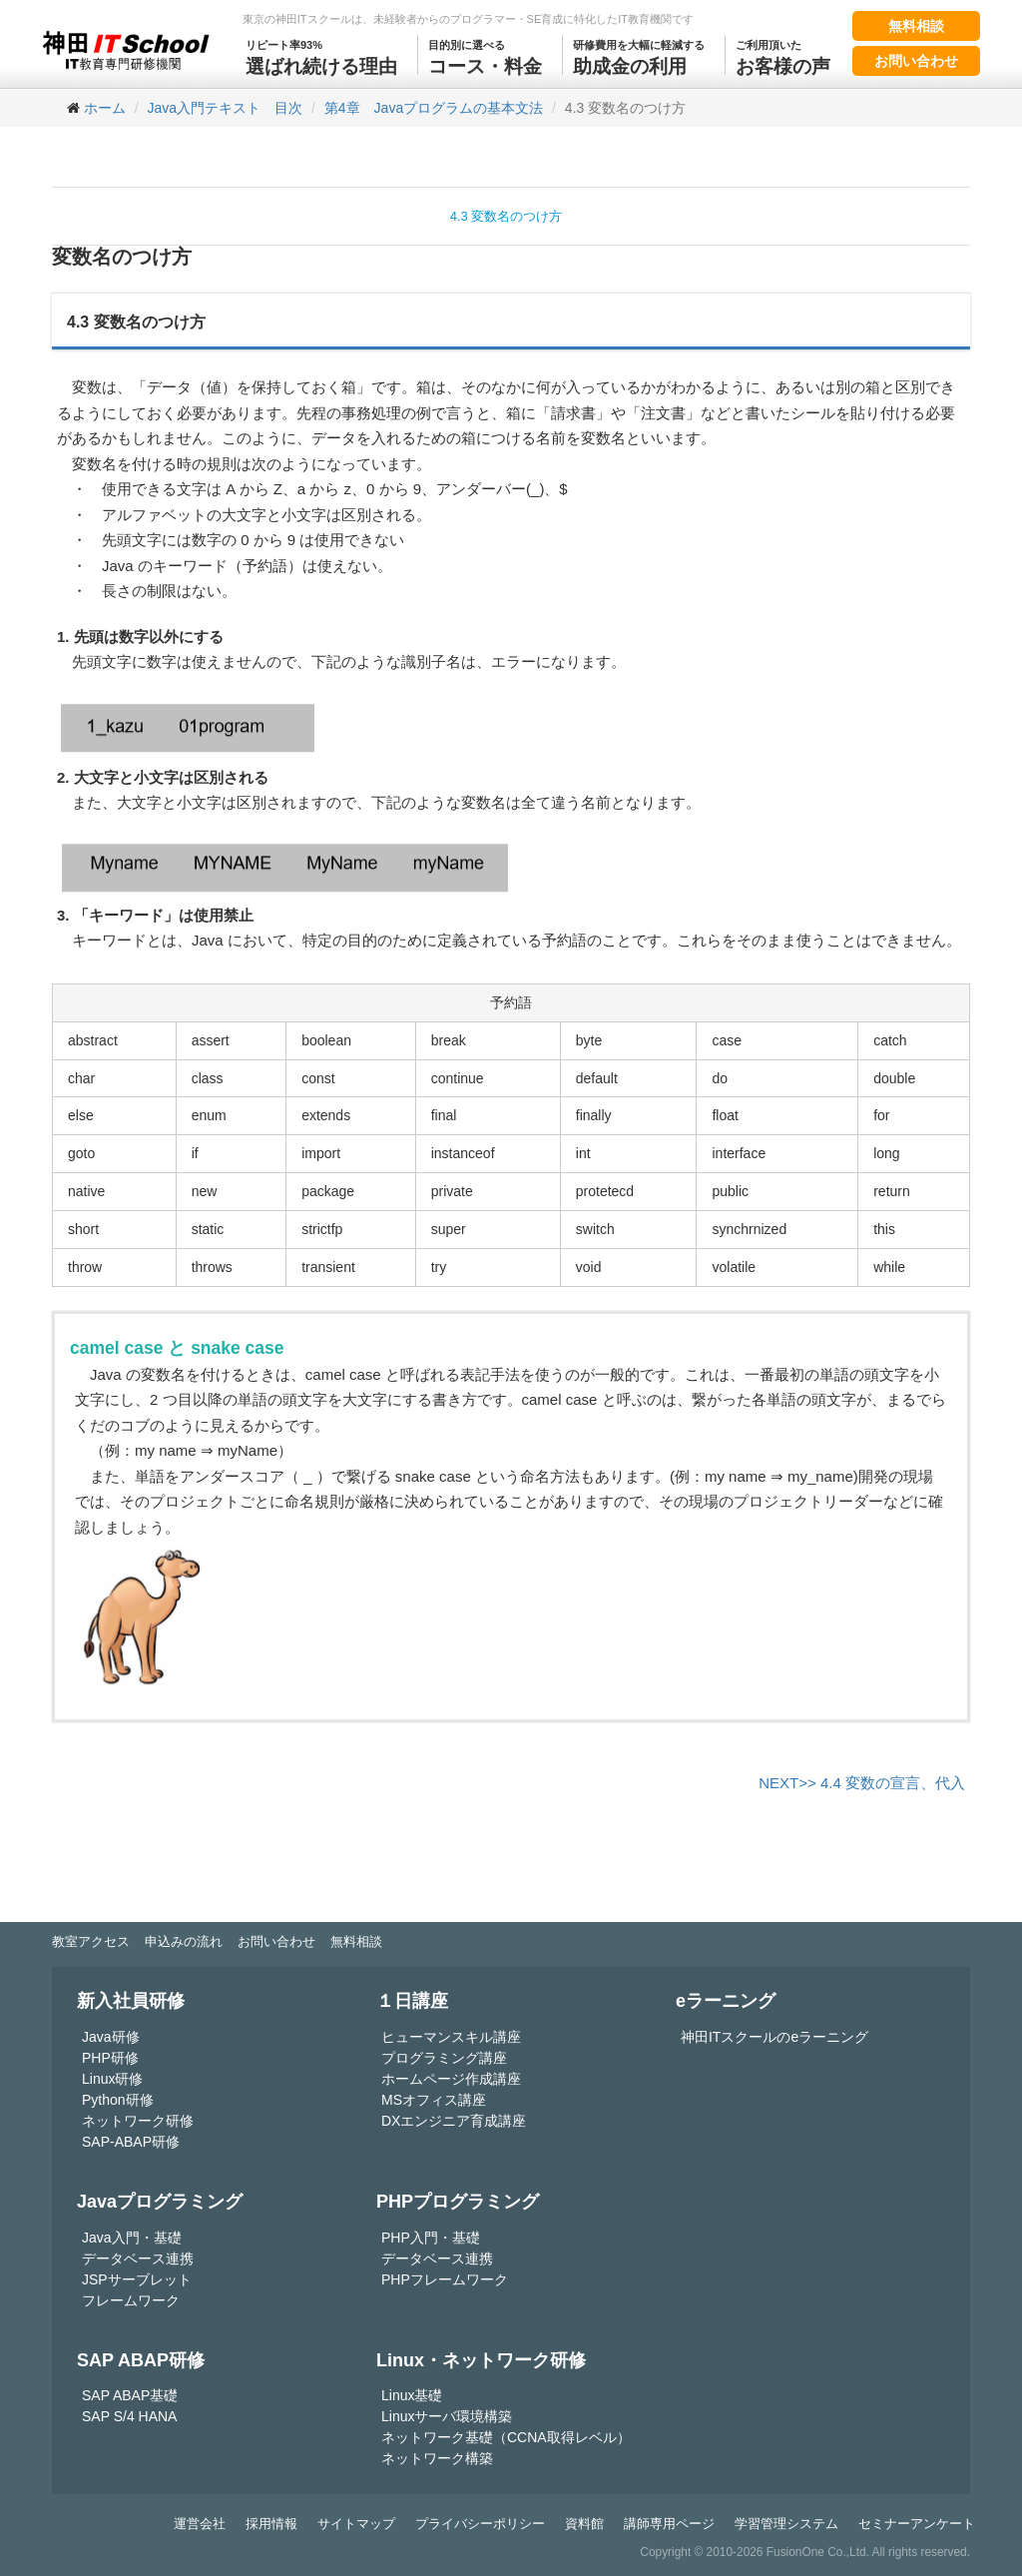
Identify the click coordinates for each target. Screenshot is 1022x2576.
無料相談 (916, 26)
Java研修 (111, 2037)
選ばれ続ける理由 (321, 56)
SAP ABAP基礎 (130, 2395)
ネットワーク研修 (138, 2121)
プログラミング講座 (444, 2058)
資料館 (584, 2523)
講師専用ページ (669, 2523)
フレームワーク (131, 2300)
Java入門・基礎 (132, 2238)
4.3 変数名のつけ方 (506, 216)
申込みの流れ (184, 1941)
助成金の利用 (639, 56)
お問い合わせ (916, 61)
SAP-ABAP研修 (131, 2142)
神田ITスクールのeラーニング (774, 2037)
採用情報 (271, 2523)
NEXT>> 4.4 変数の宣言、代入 (862, 1782)
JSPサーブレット (137, 2279)
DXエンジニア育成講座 (453, 2121)
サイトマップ (356, 2523)
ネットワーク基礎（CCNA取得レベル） (506, 2437)
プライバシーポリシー (480, 2523)
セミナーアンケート (916, 2523)
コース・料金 (485, 56)
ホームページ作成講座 (451, 2079)
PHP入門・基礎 (430, 2238)
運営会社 (200, 2523)
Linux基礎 (411, 2395)
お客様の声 (783, 56)
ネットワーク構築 (437, 2458)
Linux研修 (112, 2079)
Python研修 (118, 2100)
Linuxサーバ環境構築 (446, 2416)
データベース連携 (138, 2258)
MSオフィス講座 (433, 2100)
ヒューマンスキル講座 (451, 2037)
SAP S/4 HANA (129, 2416)
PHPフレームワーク (444, 2279)
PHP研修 (110, 2058)
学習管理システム (786, 2523)
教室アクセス (91, 1941)
